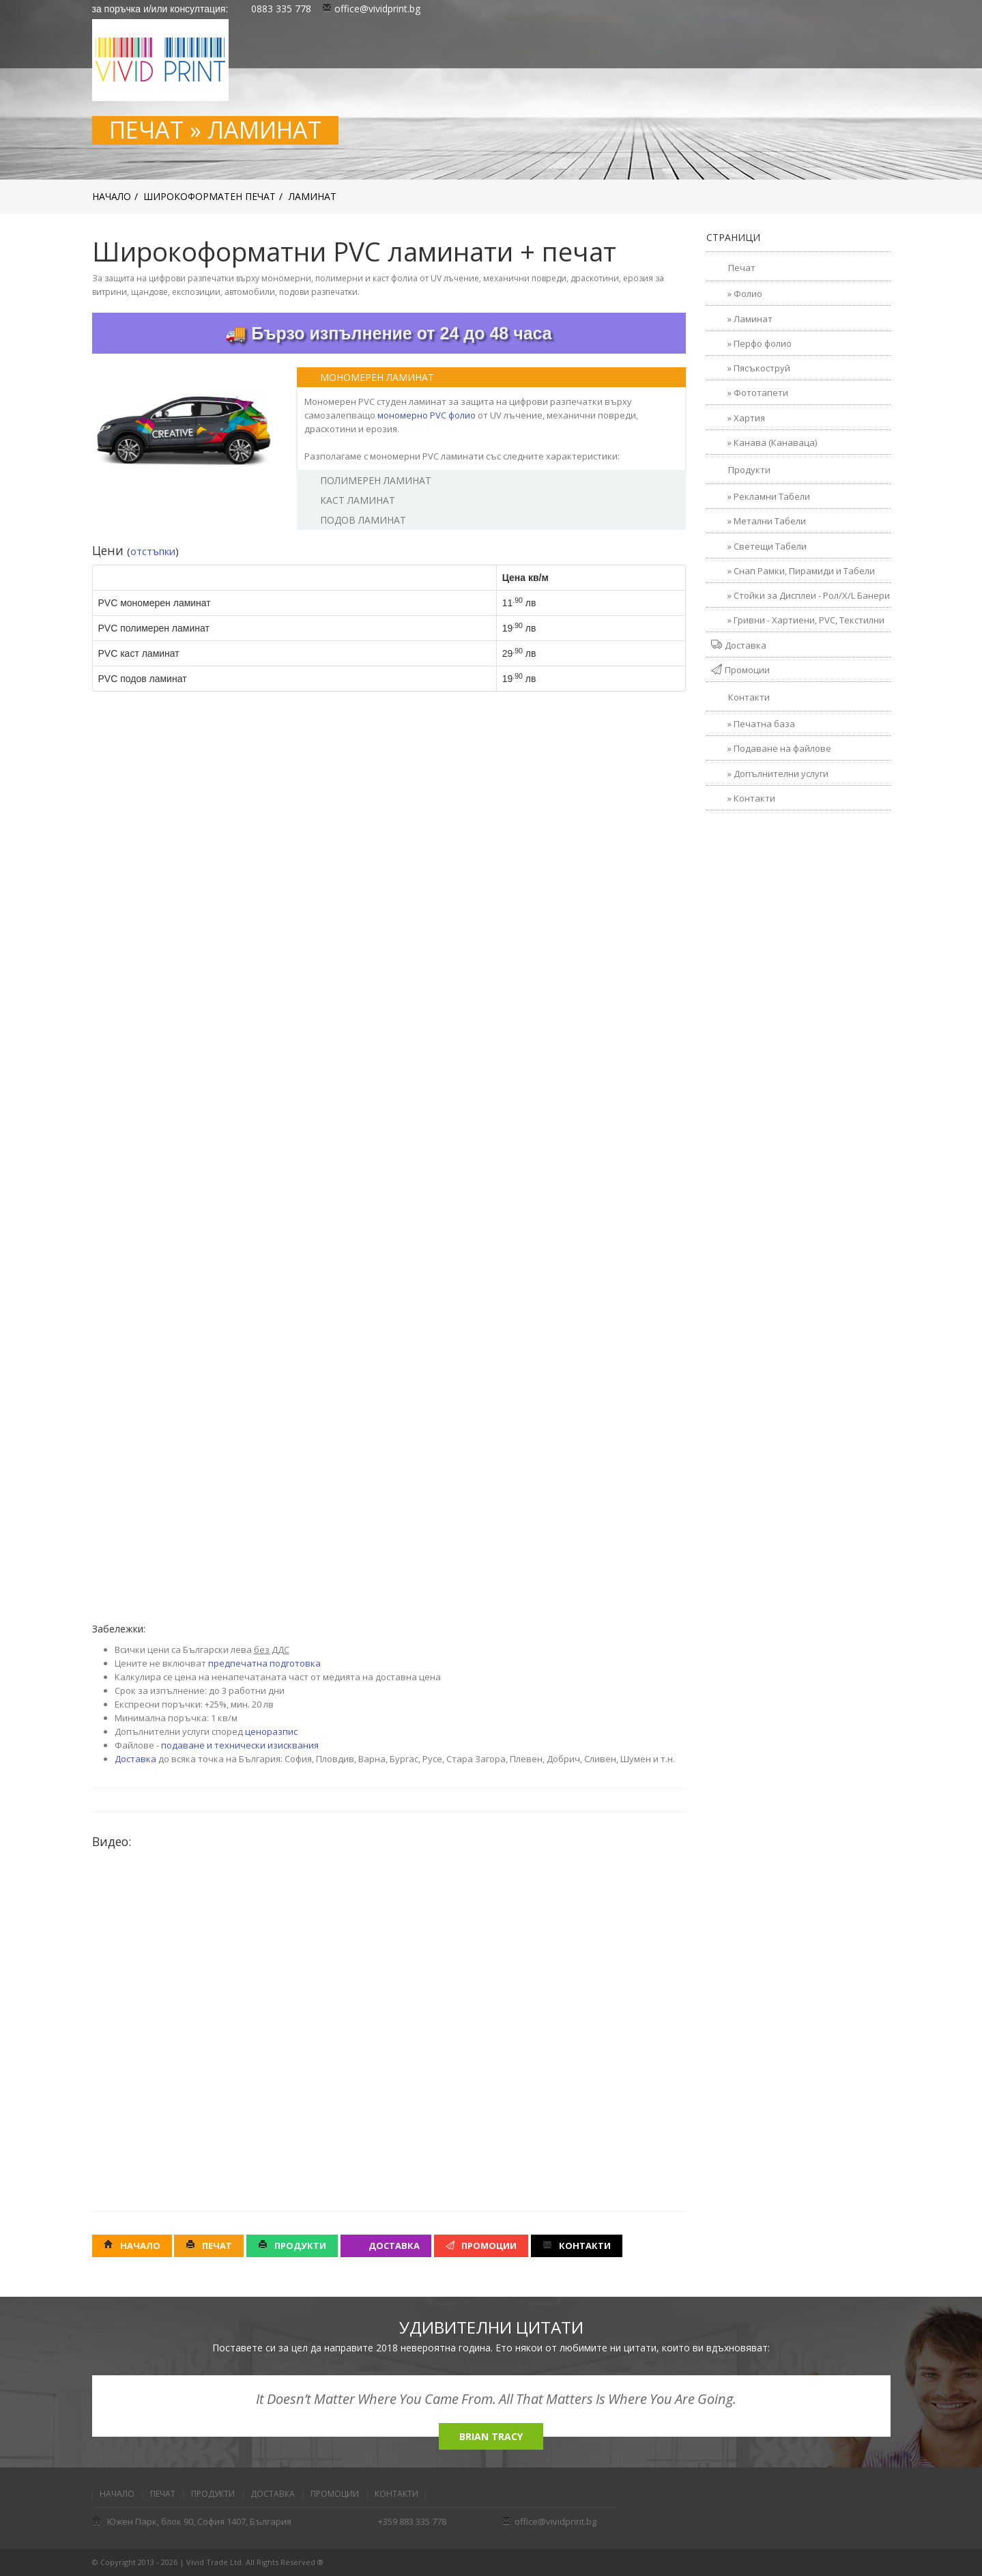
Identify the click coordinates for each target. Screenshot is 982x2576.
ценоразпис (271, 1731)
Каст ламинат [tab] (349, 500)
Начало (111, 196)
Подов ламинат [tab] (355, 519)
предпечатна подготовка (264, 1663)
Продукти (292, 2245)
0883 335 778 (280, 8)
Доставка (135, 1759)
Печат (209, 2245)
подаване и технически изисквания (240, 1745)
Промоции (481, 2245)
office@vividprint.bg (371, 8)
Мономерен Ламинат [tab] (369, 377)
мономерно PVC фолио (426, 415)
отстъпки (152, 551)
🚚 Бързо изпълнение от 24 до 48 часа (388, 333)
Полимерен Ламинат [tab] (367, 480)
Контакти (577, 2245)
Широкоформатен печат (209, 196)
